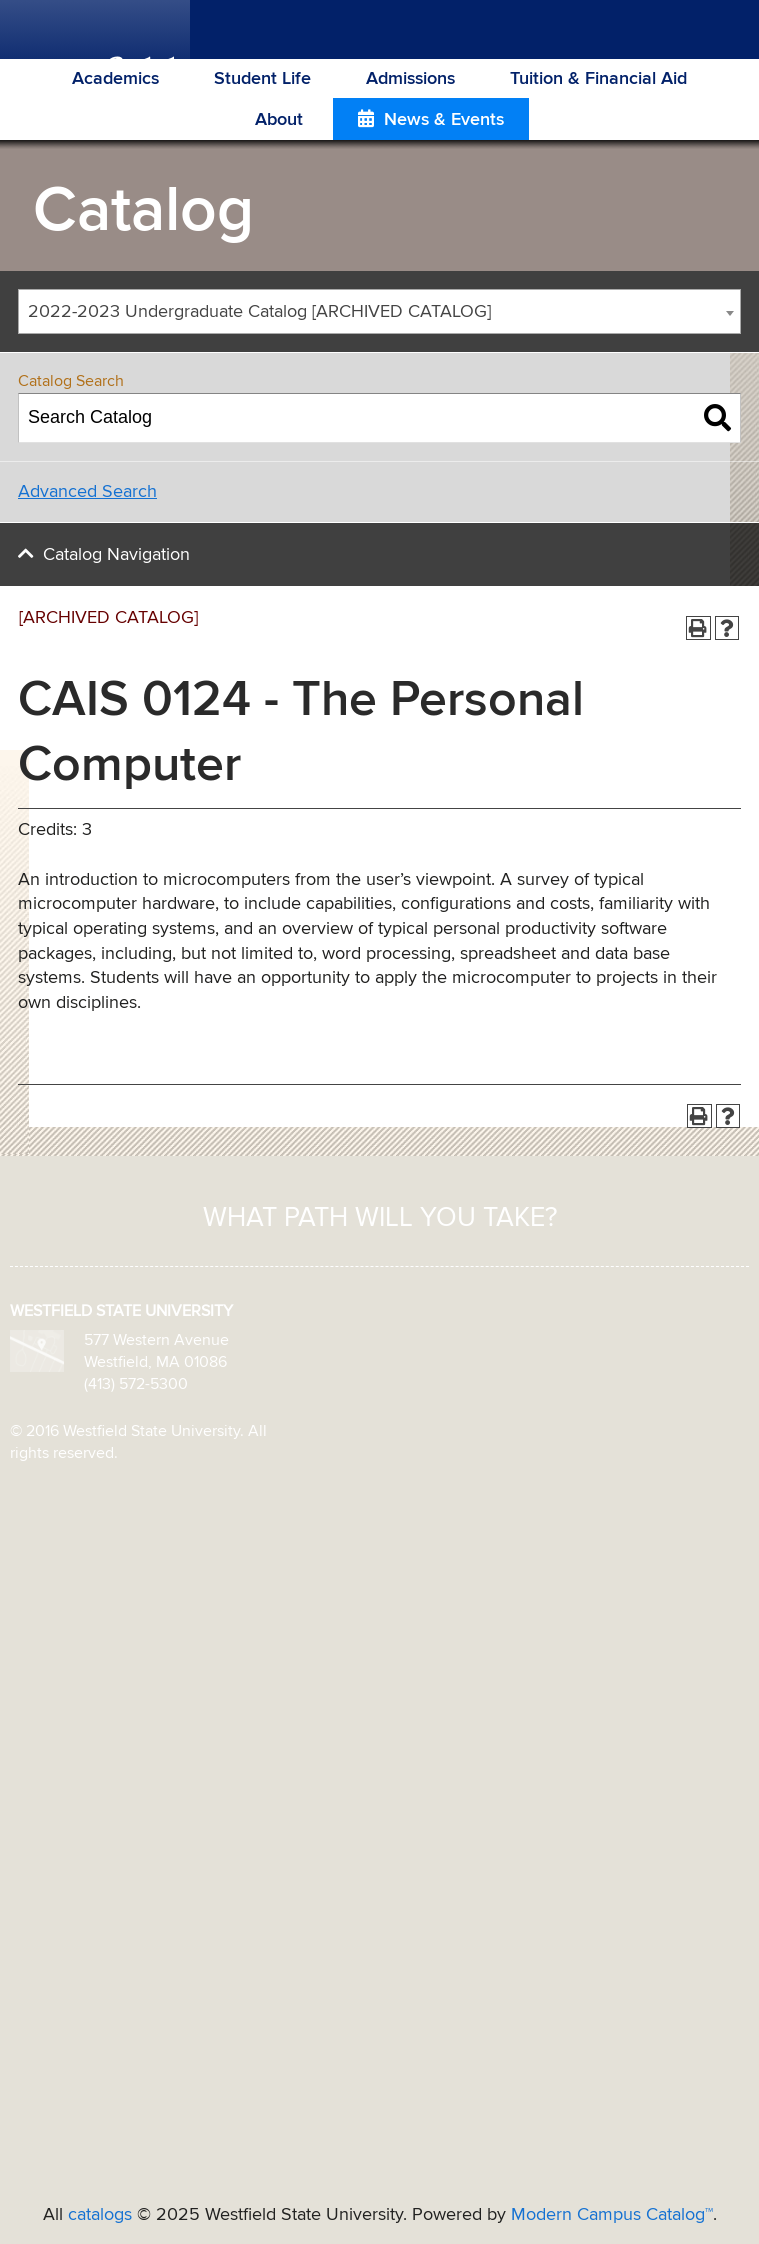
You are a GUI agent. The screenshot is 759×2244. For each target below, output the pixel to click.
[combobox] (379, 311)
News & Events (444, 120)
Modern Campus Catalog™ (612, 2215)
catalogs (100, 2215)
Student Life (262, 79)
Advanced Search (87, 492)
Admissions (410, 79)
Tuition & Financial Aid (598, 79)
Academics (115, 79)
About (279, 120)
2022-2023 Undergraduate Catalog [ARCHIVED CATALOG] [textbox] (259, 312)
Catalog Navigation (116, 555)
